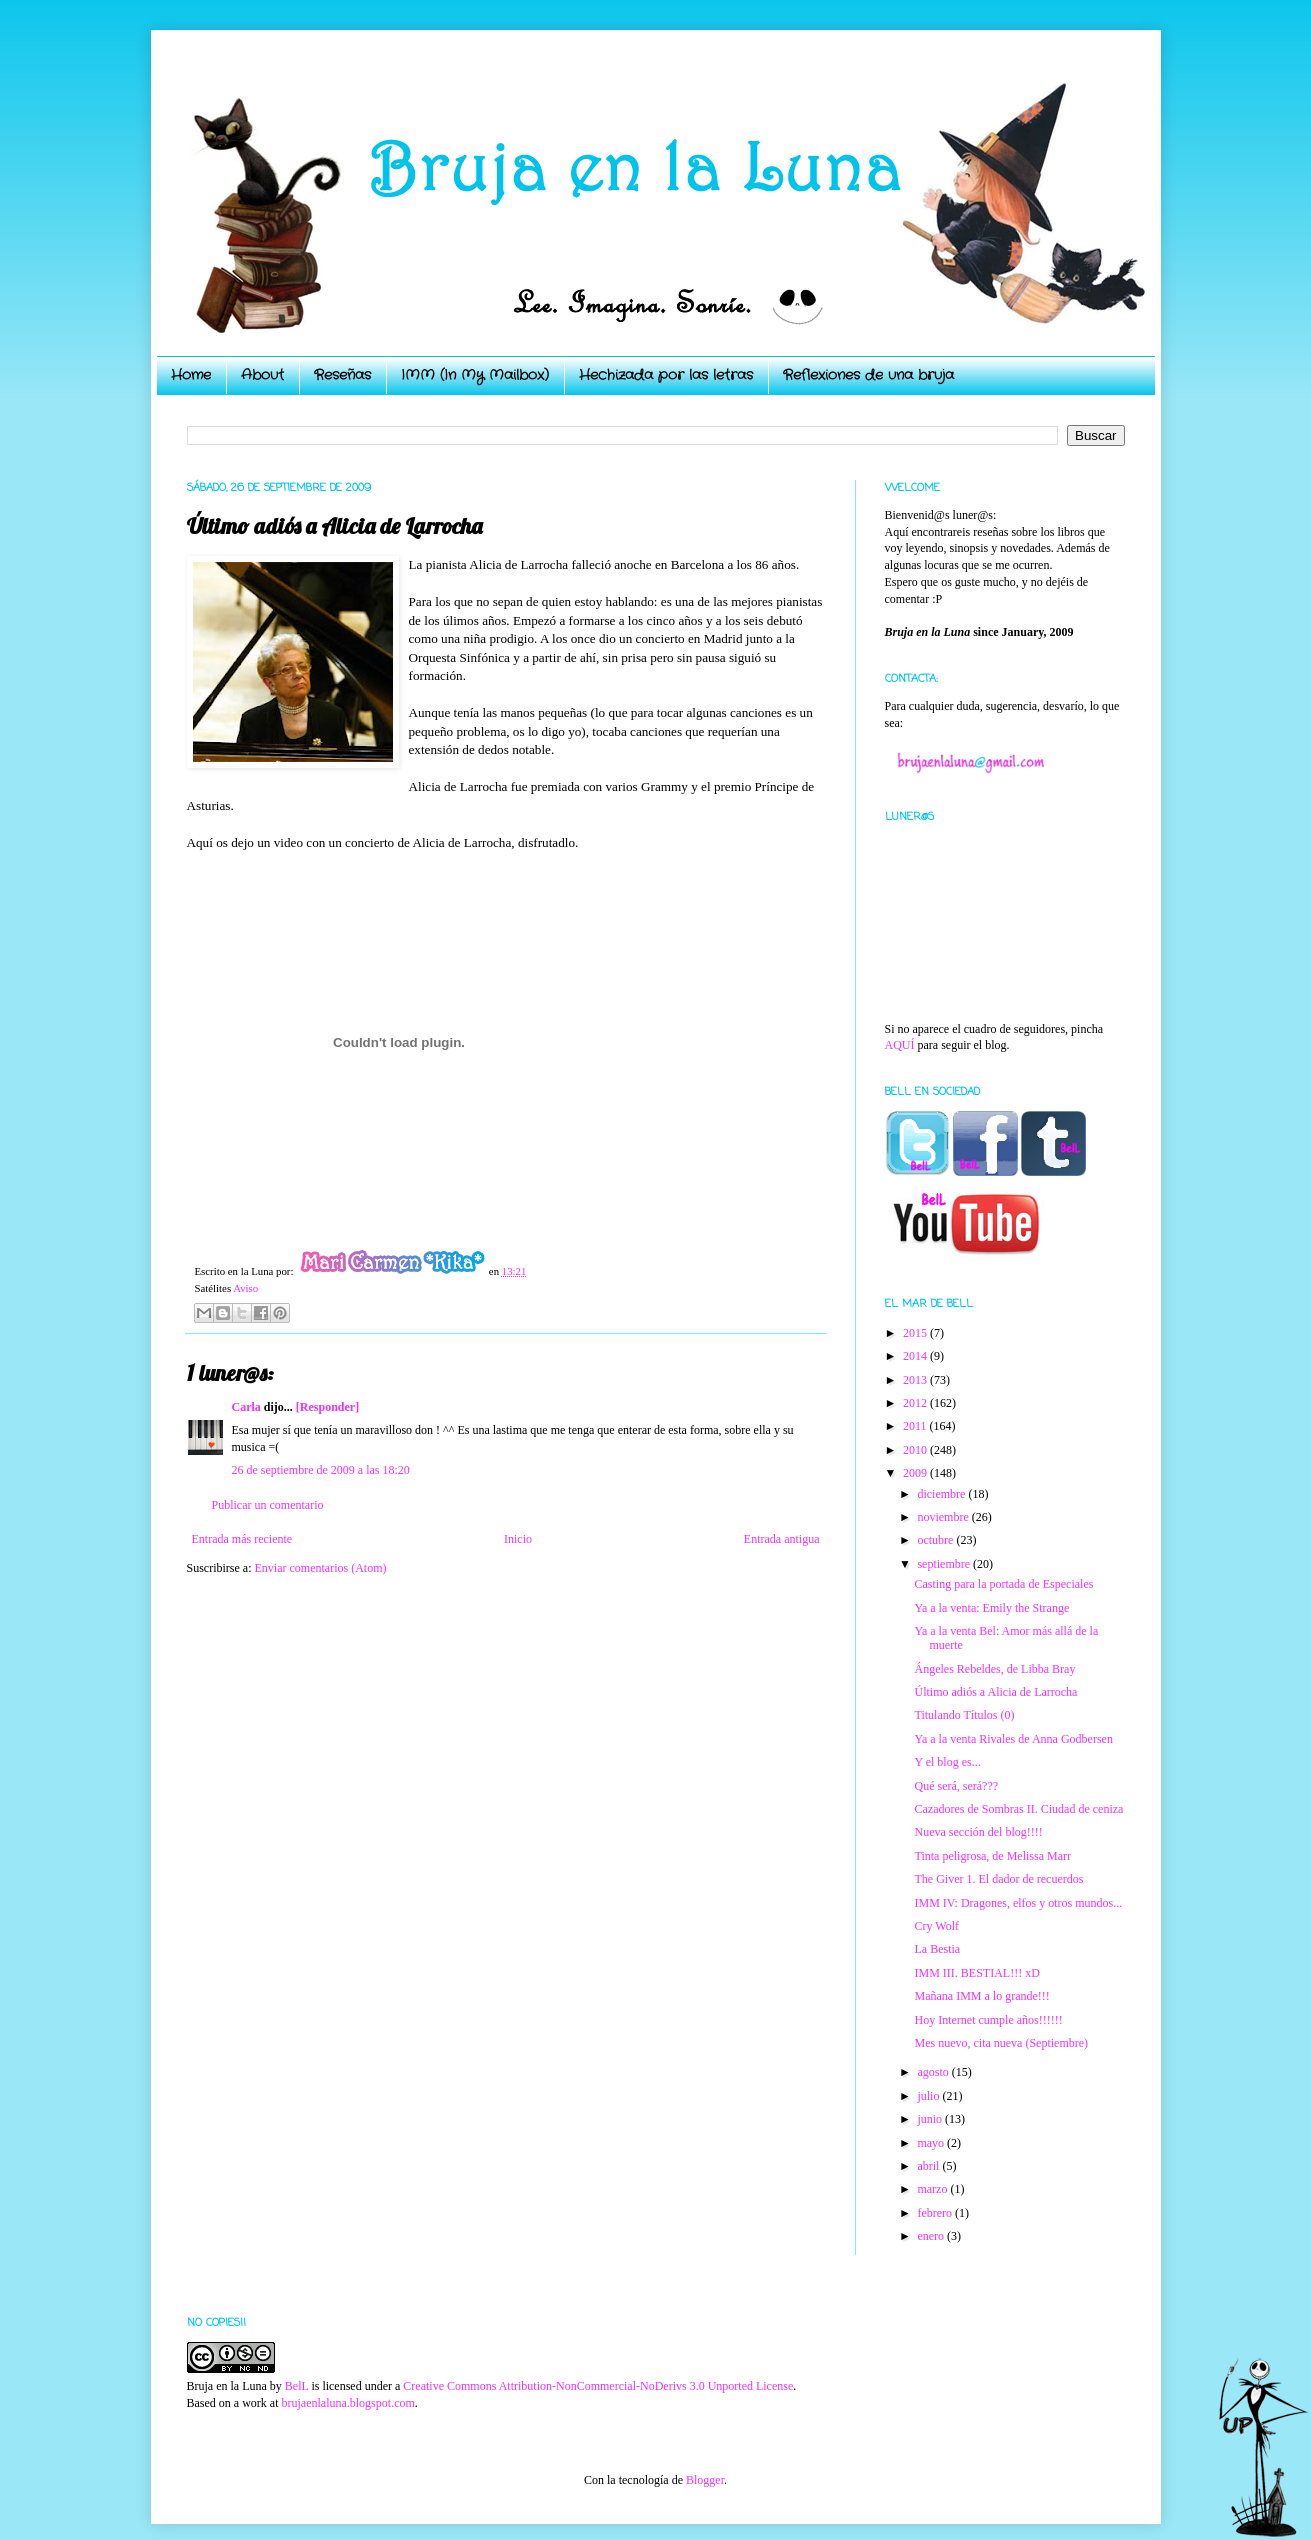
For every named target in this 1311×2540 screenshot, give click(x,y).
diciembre (942, 1494)
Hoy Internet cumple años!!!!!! (988, 2020)
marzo (933, 2189)
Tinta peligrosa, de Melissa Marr (992, 1856)
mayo (932, 2143)
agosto (934, 2072)
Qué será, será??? (956, 1786)
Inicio (518, 1539)
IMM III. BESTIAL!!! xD (976, 1973)
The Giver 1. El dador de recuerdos (998, 1879)
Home (191, 375)
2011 (916, 1426)
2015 (916, 1333)
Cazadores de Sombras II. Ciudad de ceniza (1018, 1809)
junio (931, 2119)
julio (929, 2096)
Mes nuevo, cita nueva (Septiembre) (1001, 2043)
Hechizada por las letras (666, 375)
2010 (916, 1450)
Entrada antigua (782, 1539)
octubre (936, 1540)
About (262, 375)
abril (929, 2166)
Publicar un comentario (268, 1505)
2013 (916, 1380)
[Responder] (327, 1407)
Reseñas (342, 375)
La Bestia (937, 1949)
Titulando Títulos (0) (964, 1715)
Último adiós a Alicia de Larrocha (995, 1692)
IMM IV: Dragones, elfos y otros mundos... (1018, 1903)
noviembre (944, 1517)
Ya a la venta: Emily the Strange (991, 1608)
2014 (916, 1356)
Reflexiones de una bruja (868, 375)
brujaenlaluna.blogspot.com (347, 2403)
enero (932, 2236)
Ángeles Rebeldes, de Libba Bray (994, 1669)
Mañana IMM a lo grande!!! (981, 1996)
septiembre (945, 1564)
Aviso (245, 1288)
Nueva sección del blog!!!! (978, 1832)
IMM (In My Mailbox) (475, 375)
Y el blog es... (947, 1762)
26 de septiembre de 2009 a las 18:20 (321, 1470)
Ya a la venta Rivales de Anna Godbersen (1013, 1739)
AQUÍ (900, 1045)
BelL (297, 2386)
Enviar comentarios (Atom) (321, 1568)
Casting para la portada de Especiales (1003, 1584)
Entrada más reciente (242, 1539)
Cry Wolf (936, 1926)
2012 (916, 1403)
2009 (916, 1473)
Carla (246, 1407)
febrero (936, 2213)
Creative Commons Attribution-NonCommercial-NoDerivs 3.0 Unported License (598, 2386)
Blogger (705, 2480)
